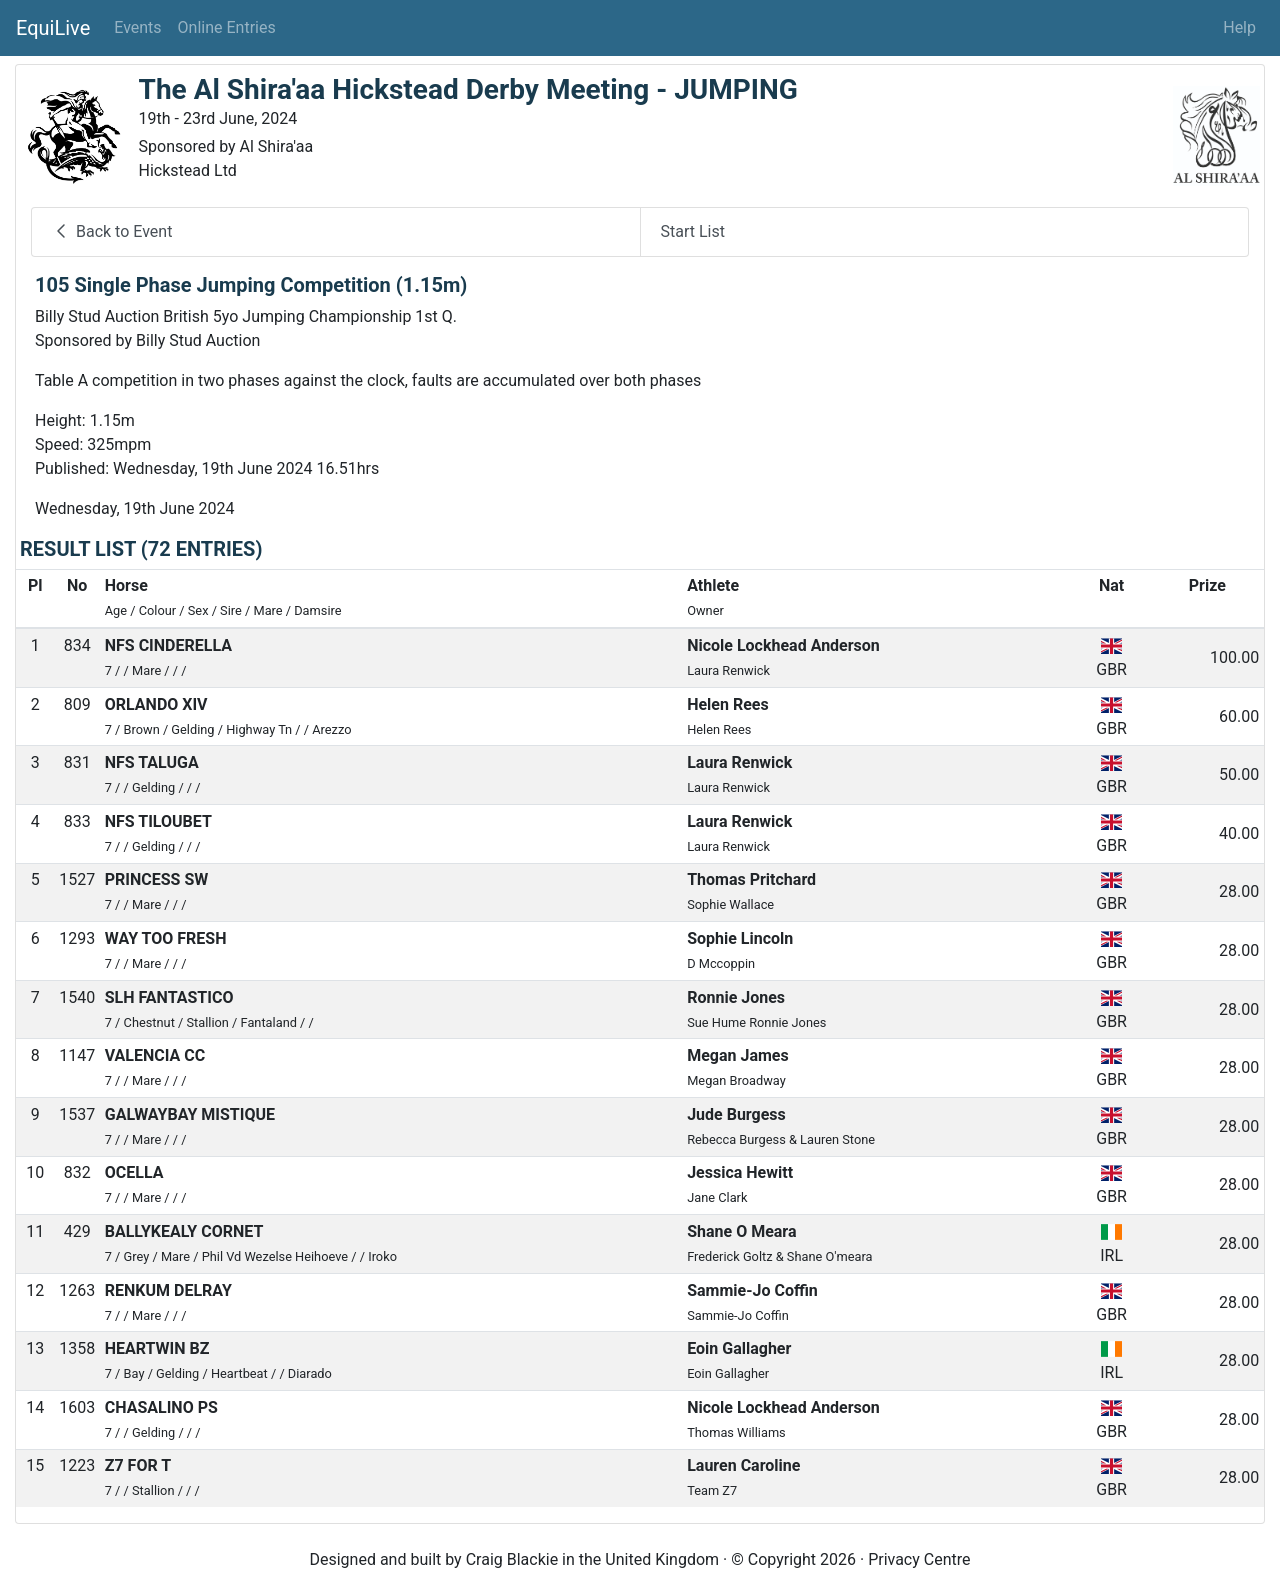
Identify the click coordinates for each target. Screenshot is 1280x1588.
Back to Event (112, 231)
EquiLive (53, 28)
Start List (693, 231)
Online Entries (227, 27)
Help (1239, 27)
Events (137, 27)
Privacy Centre (919, 1559)
